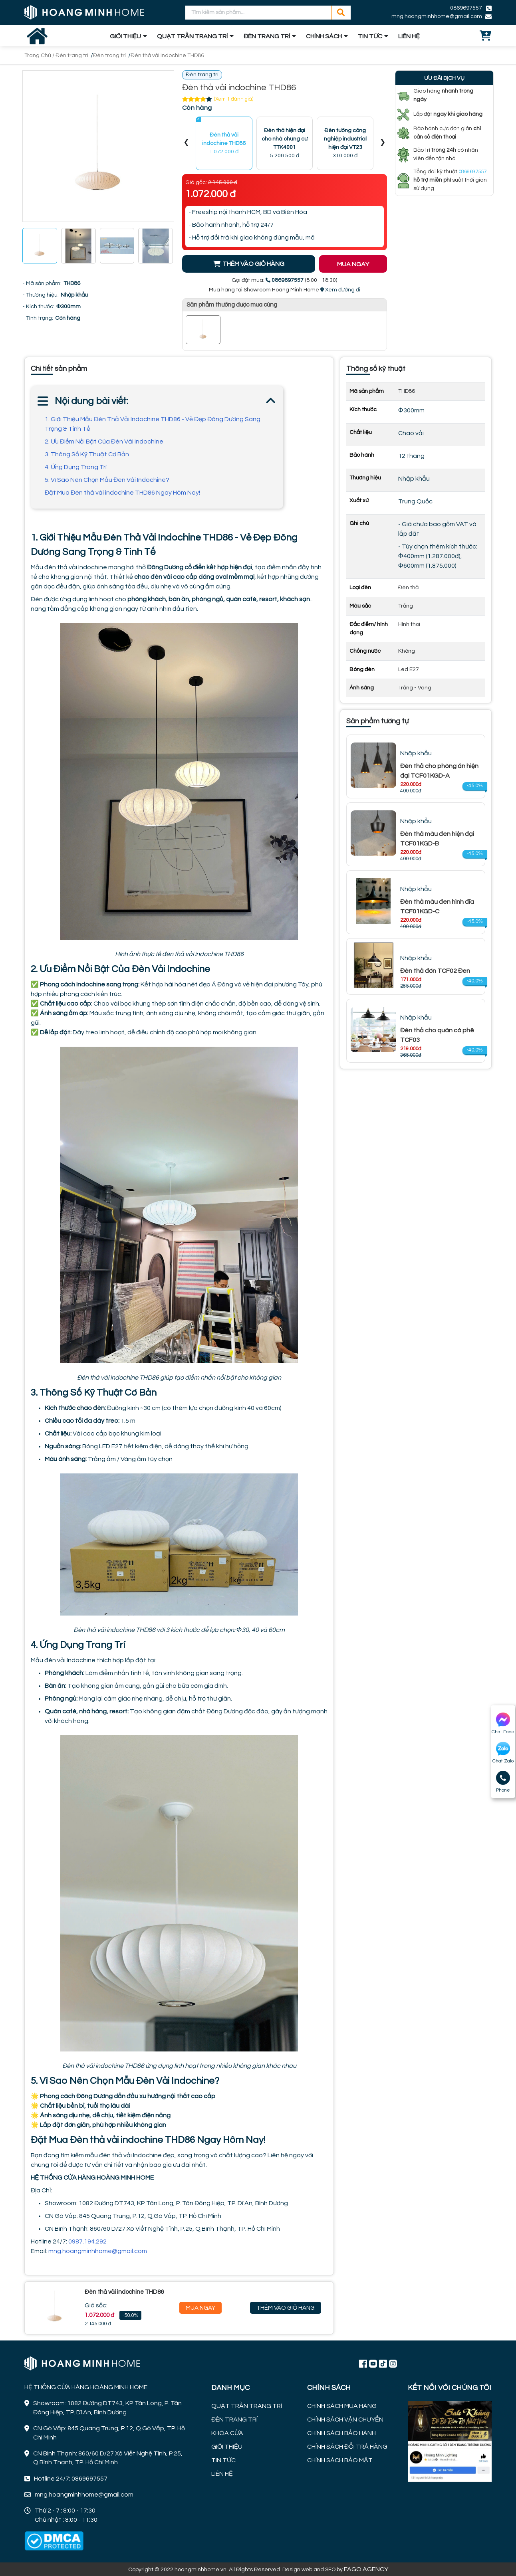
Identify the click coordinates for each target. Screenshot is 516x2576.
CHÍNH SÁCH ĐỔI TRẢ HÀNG (347, 2446)
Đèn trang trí (72, 55)
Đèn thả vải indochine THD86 (167, 55)
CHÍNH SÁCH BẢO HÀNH (341, 2433)
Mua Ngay (200, 2308)
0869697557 (466, 8)
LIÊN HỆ (409, 36)
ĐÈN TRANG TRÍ (267, 36)
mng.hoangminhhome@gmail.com (436, 16)
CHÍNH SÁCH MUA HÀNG (342, 2406)
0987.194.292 (88, 2241)
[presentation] (186, 143)
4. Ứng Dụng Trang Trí (76, 467)
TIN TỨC (370, 36)
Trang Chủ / (40, 55)
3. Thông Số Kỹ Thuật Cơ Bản (87, 454)
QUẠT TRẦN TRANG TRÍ (192, 36)
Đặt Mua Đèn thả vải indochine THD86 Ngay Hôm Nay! (122, 492)
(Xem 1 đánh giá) (233, 99)
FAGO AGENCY (366, 2569)
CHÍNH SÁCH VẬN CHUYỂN (345, 2419)
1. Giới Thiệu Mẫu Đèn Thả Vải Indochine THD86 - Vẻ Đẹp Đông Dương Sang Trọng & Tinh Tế (152, 424)
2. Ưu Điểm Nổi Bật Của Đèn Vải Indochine (104, 441)
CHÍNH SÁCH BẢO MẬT (340, 2460)
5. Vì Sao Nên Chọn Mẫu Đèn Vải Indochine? (107, 480)
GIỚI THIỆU (125, 36)
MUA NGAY (353, 264)
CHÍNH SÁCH (324, 36)
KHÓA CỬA (227, 2433)
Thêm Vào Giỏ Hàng (285, 2308)
